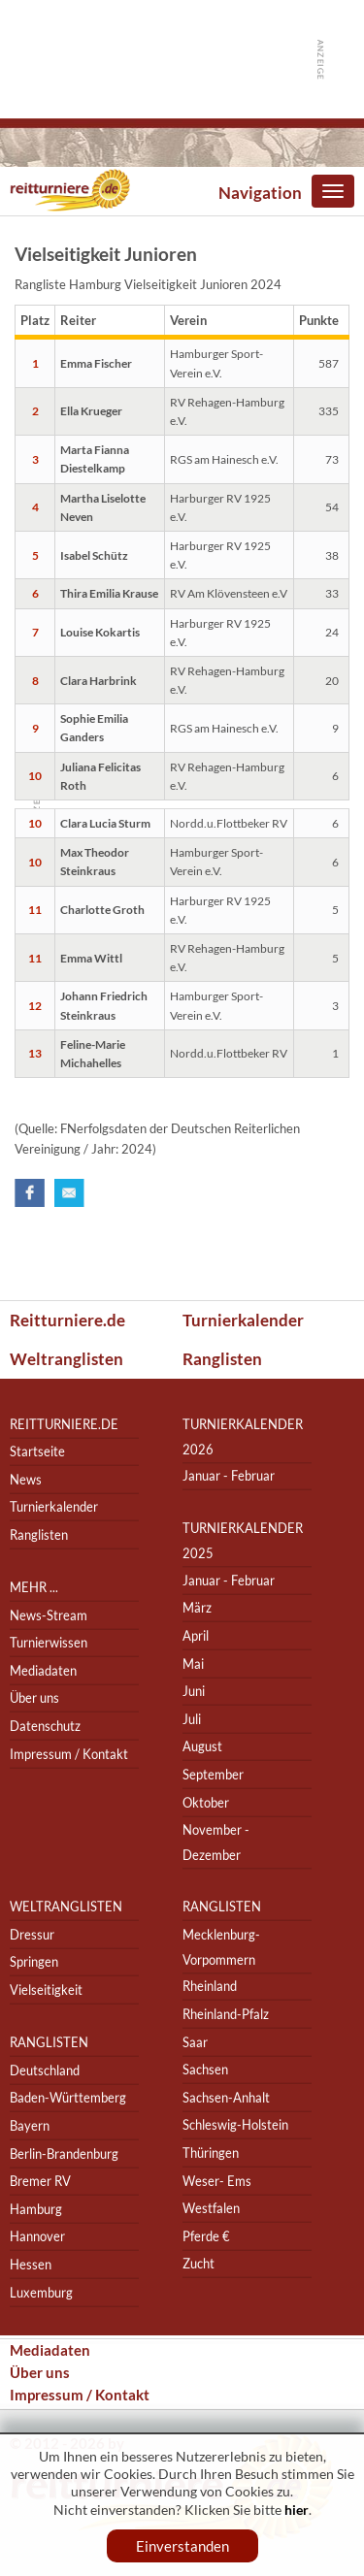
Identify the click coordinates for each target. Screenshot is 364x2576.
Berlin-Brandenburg (64, 2153)
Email (69, 1193)
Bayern (30, 2125)
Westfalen (211, 2208)
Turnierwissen (48, 1642)
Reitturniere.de (67, 1320)
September (213, 1774)
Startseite (37, 1451)
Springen (34, 1962)
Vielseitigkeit (46, 1989)
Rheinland (209, 1986)
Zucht (198, 2264)
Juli (191, 1719)
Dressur (32, 1934)
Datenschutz (45, 1725)
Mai (193, 1663)
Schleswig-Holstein (235, 2125)
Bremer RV (40, 2180)
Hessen (30, 2264)
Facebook (30, 1193)
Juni (193, 1690)
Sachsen (205, 2069)
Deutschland (45, 2070)
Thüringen (210, 2152)
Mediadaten (43, 1670)
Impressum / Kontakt (69, 1753)
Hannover (37, 2237)
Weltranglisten (66, 1359)
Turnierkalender (243, 1320)
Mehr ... (34, 1587)
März (197, 1608)
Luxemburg (41, 2292)
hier (296, 2509)
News (26, 1479)
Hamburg (36, 2209)
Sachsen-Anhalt (226, 2097)
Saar (195, 2042)
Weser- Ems (216, 2180)
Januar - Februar (228, 1475)
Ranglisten (222, 1359)
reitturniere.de (64, 1424)
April (195, 1635)
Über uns (34, 1698)
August (202, 1747)
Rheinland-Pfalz (225, 2013)
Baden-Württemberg (68, 2098)
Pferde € (206, 2236)
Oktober (205, 1802)
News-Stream (48, 1615)
